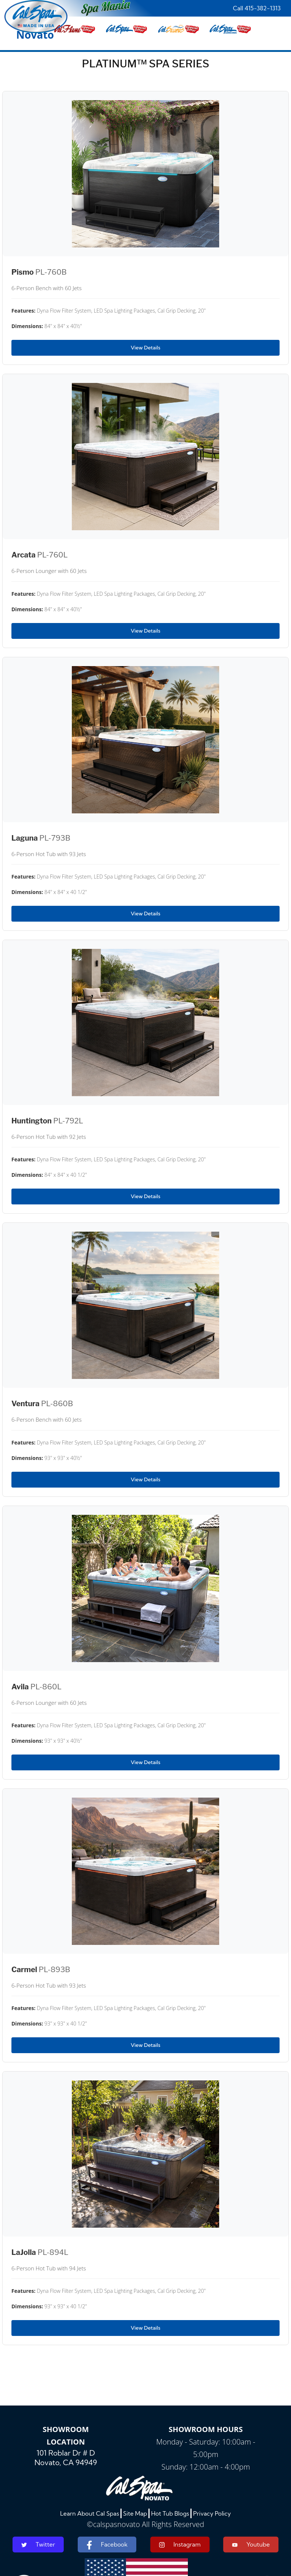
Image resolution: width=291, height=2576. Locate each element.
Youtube (251, 2544)
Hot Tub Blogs (170, 2513)
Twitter (38, 2544)
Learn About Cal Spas (89, 2513)
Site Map (135, 2513)
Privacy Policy (212, 2513)
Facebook (107, 2545)
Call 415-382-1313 (257, 8)
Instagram (180, 2544)
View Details (145, 347)
